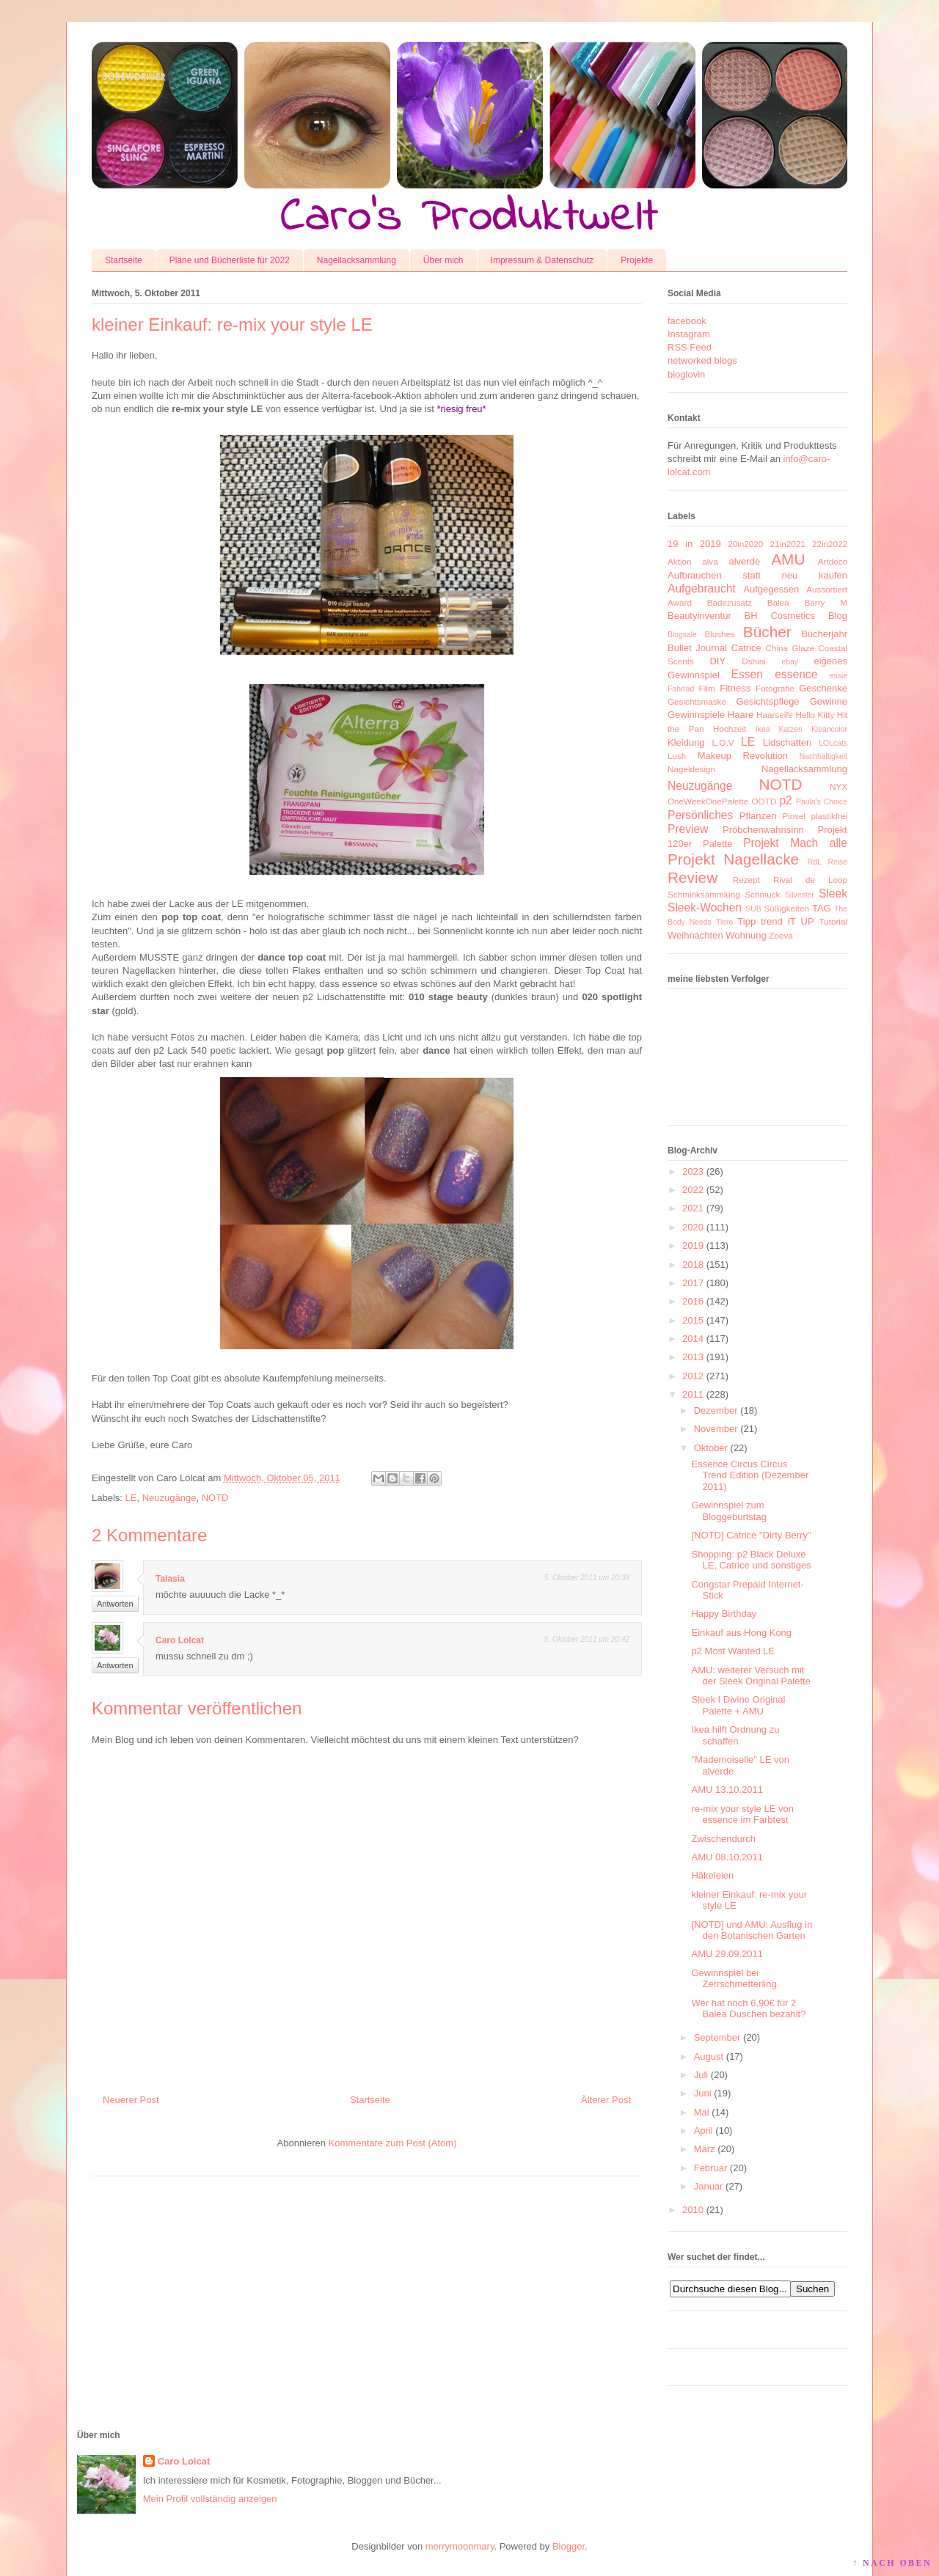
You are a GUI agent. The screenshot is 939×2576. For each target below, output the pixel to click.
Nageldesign (691, 769)
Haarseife (774, 714)
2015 (693, 1320)
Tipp (746, 921)
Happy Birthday (723, 1613)
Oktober (711, 1447)
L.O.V (723, 742)
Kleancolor (829, 729)
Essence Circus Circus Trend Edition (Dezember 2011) (749, 1475)
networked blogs (702, 360)
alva (709, 561)
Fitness (735, 688)
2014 (693, 1338)
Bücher (767, 631)
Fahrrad (681, 689)
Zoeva (780, 935)
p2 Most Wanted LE (733, 1650)
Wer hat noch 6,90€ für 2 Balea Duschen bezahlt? (748, 2008)
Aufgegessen (771, 589)
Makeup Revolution (743, 755)
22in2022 (829, 543)
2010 (693, 2209)
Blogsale (682, 635)
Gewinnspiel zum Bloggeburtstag (728, 1511)
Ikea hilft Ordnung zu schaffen (735, 1735)
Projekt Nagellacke (733, 859)
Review (692, 877)
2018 (693, 1264)
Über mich (443, 260)
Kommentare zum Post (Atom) (393, 2143)
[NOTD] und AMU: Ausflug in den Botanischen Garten (751, 1930)
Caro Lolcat (180, 1640)
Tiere (724, 922)
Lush (677, 755)
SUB (753, 909)
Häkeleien (712, 1875)
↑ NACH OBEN (892, 2563)
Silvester (799, 895)
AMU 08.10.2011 (727, 1857)
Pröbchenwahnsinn (763, 829)
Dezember (716, 1410)
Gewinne (828, 701)
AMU (788, 559)
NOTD (215, 1497)
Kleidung (686, 742)
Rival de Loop (810, 879)
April (703, 2130)
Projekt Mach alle (795, 843)
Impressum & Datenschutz (542, 260)
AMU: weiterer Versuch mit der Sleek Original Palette (750, 1676)
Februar (711, 2167)
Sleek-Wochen (705, 907)
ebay (790, 662)
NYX (838, 786)
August (708, 2056)
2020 (693, 1227)
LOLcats (833, 743)
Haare (740, 714)
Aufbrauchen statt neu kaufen (757, 575)
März (704, 2148)
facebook (687, 320)
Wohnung (746, 935)
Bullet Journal (697, 647)
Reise (837, 862)
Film (707, 688)
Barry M (825, 602)
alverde (744, 561)
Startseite (123, 260)
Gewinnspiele (696, 714)
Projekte (637, 260)
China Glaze (790, 648)
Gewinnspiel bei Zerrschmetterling (733, 1978)
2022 (693, 1189)
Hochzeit (729, 728)
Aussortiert (826, 589)
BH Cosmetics (780, 615)
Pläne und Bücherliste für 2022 (229, 260)
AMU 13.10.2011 (727, 1789)
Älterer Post (606, 2099)
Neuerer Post (131, 2099)
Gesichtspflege (768, 701)
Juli (701, 2074)
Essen (747, 674)
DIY (717, 661)
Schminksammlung (704, 894)
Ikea (763, 729)
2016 (693, 1301)
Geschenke (823, 688)
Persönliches (700, 815)
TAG (821, 908)
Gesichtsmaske (697, 701)
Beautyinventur (699, 615)
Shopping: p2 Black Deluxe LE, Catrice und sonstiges (751, 1560)
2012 (693, 1375)
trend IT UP (787, 921)
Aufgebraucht (702, 588)
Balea (778, 602)
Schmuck (762, 894)
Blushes (719, 634)
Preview (688, 829)
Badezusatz (729, 602)
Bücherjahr (824, 633)
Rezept (746, 879)
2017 (693, 1282)
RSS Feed (690, 347)
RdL (815, 862)
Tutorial (833, 921)
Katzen (791, 729)
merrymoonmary (459, 2546)
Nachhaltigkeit (823, 756)
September (717, 2037)
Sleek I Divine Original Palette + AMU (738, 1705)
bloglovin (686, 374)
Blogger (568, 2546)
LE (131, 1497)
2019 (693, 1245)
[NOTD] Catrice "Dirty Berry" (751, 1535)
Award (680, 602)
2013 (693, 1356)
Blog (837, 615)
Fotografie (775, 688)
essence (796, 674)
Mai (701, 2112)
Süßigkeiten (786, 908)
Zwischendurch (723, 1838)
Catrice (746, 647)
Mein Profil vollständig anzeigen (210, 2498)
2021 (693, 1208)
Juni (703, 2093)
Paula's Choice (821, 802)
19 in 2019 (694, 543)
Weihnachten (695, 935)
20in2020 (745, 543)
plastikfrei (829, 816)
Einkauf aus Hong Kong (741, 1632)
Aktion (679, 561)
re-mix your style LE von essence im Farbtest (742, 1814)
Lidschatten (787, 742)
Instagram (689, 334)
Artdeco (832, 561)
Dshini (753, 661)
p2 (785, 800)
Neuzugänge (169, 1497)
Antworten (115, 1603)
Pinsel (793, 816)
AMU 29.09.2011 (727, 1953)
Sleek (833, 893)
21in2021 (787, 543)
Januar (708, 2186)
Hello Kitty (814, 714)
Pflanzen (758, 815)
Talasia (170, 1579)
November (716, 1428)
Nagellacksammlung (356, 260)
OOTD (763, 801)
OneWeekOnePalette (708, 801)
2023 (693, 1171)
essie (838, 676)
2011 (693, 1394)
